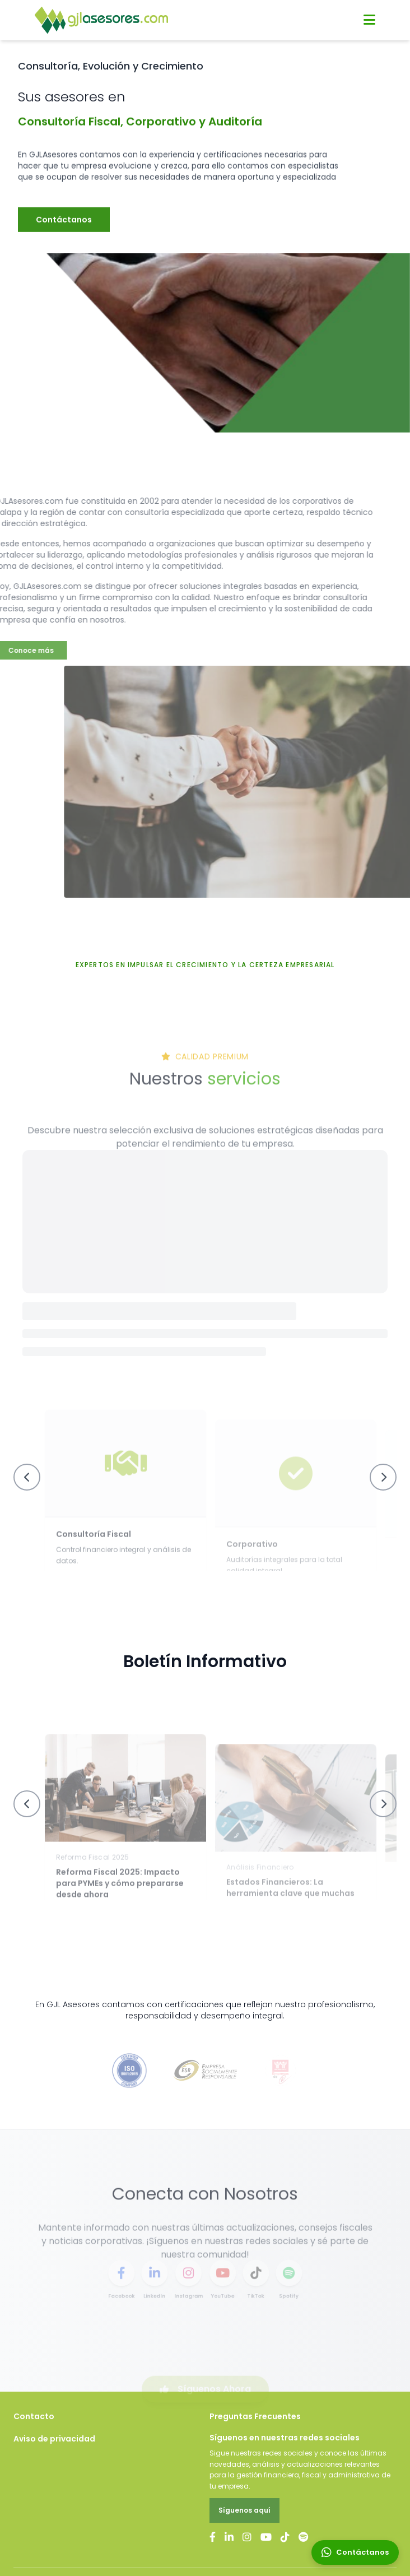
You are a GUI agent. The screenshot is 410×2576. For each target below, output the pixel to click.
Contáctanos (64, 237)
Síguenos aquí (244, 2510)
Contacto (33, 2416)
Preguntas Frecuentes (255, 2416)
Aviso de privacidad (54, 2438)
